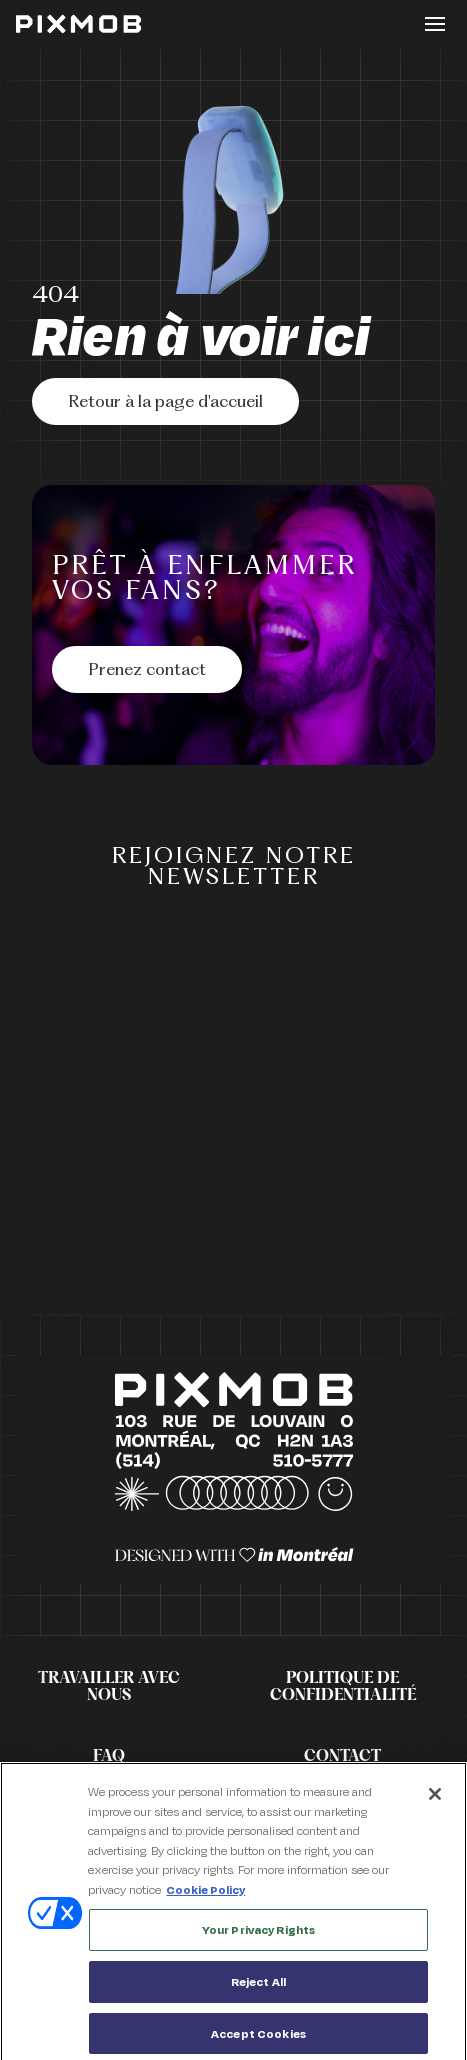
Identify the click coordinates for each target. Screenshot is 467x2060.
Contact (342, 1756)
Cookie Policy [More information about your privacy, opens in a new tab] (205, 1894)
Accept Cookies (258, 2038)
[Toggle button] (435, 24)
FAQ (109, 1756)
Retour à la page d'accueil (165, 403)
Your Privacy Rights (258, 1934)
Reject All (258, 1986)
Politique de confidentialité (343, 1687)
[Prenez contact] (147, 669)
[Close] (435, 1799)
